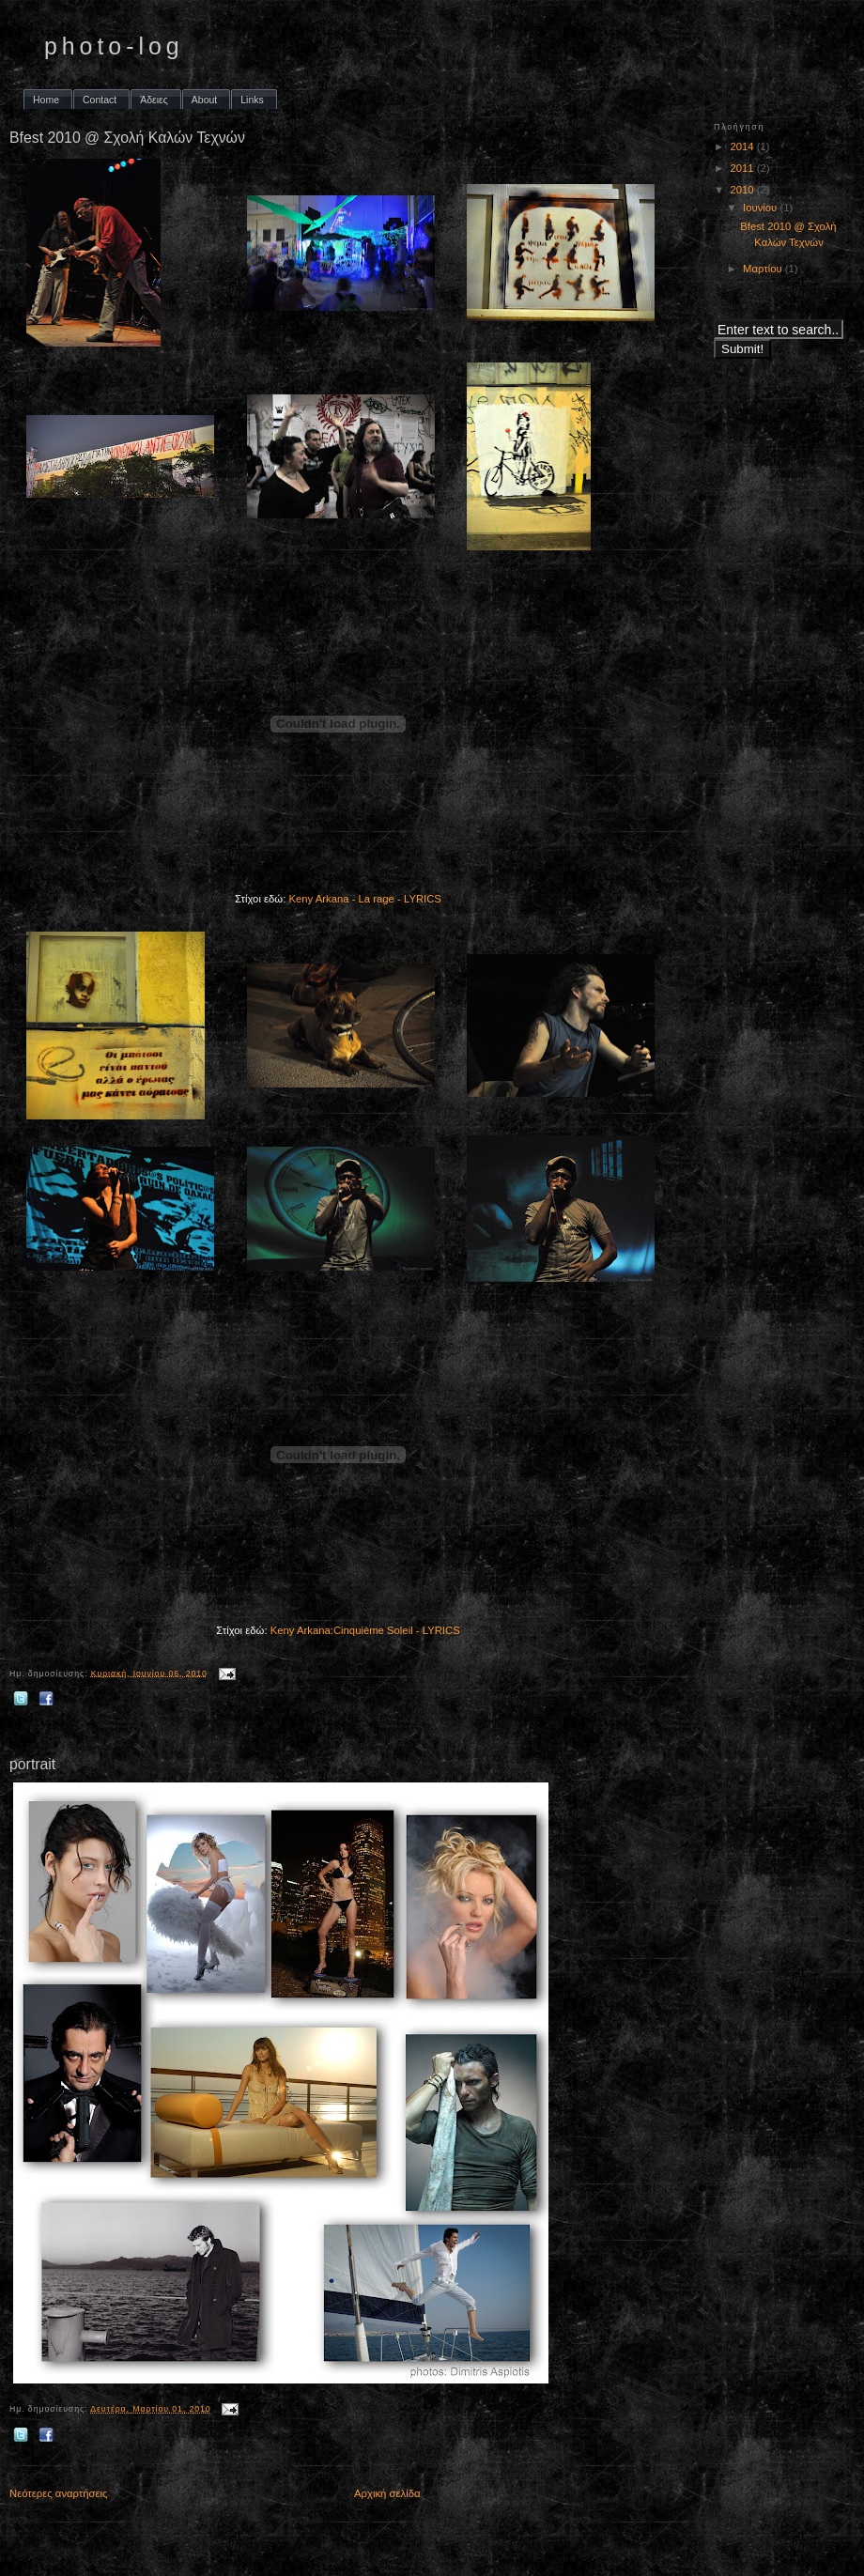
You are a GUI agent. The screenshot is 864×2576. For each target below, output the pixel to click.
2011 (743, 168)
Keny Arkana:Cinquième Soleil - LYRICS (365, 1630)
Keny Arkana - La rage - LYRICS (364, 898)
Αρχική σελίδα (387, 2493)
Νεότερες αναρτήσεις (58, 2493)
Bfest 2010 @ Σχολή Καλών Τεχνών (127, 138)
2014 (743, 146)
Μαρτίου (764, 268)
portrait (32, 1764)
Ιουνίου (761, 207)
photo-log (114, 46)
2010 (743, 189)
